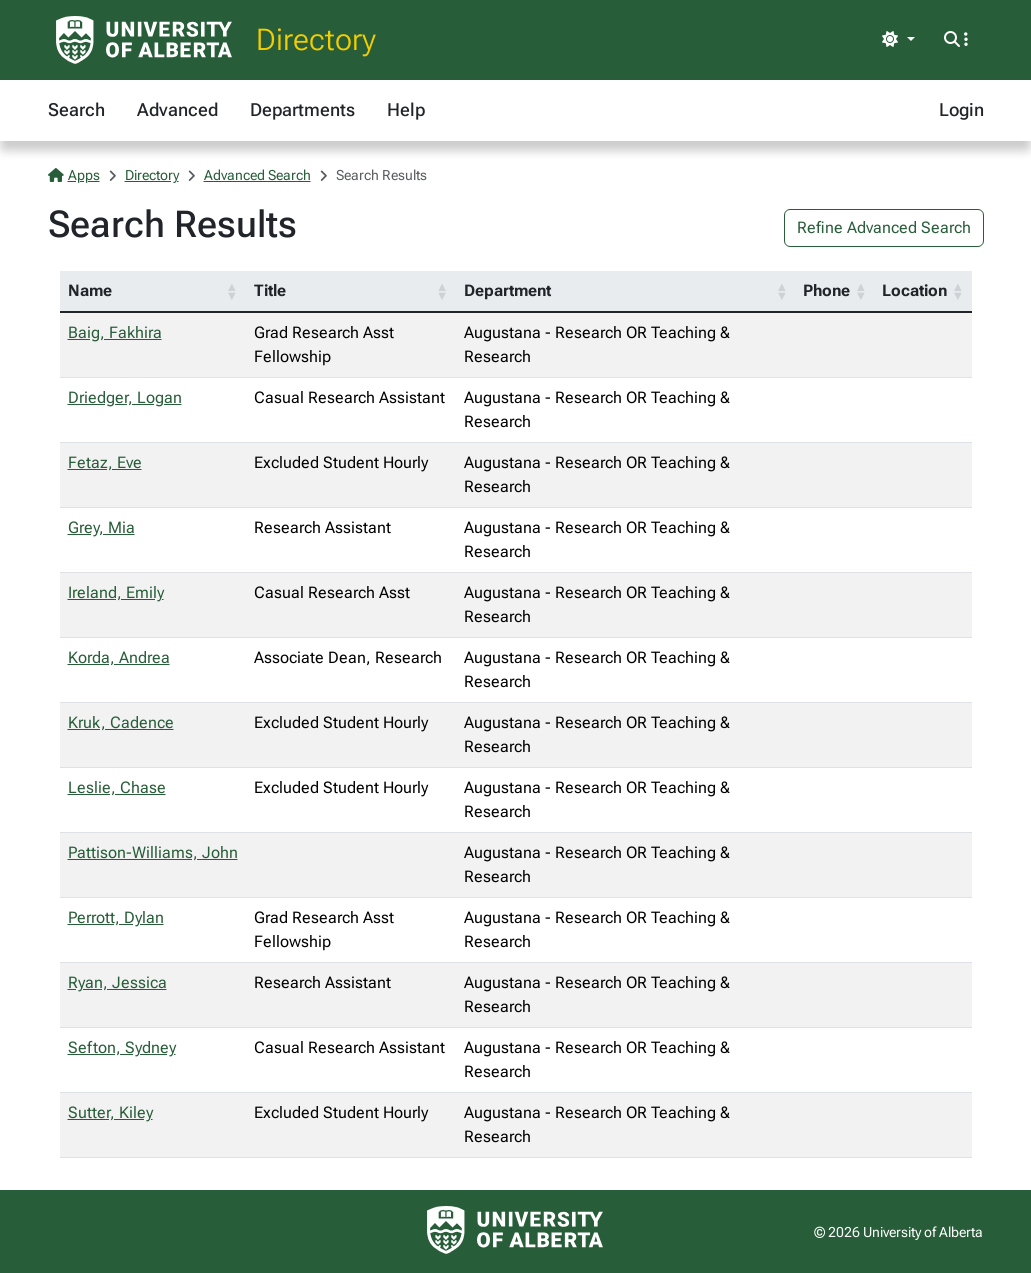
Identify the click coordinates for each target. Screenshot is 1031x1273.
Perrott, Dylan (116, 917)
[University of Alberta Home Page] (144, 40)
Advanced (177, 109)
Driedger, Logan (125, 397)
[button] (232, 291)
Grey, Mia (101, 527)
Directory (316, 39)
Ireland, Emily (116, 592)
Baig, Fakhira (115, 332)
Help (406, 109)
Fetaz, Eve (105, 462)
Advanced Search (257, 175)
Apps (74, 175)
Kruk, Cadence (121, 722)
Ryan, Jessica (117, 982)
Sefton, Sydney (122, 1047)
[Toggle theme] (898, 40)
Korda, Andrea (119, 657)
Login (961, 109)
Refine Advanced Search (884, 227)
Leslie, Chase (117, 787)
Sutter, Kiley (110, 1112)
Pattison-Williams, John (153, 852)
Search (76, 109)
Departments (302, 109)
